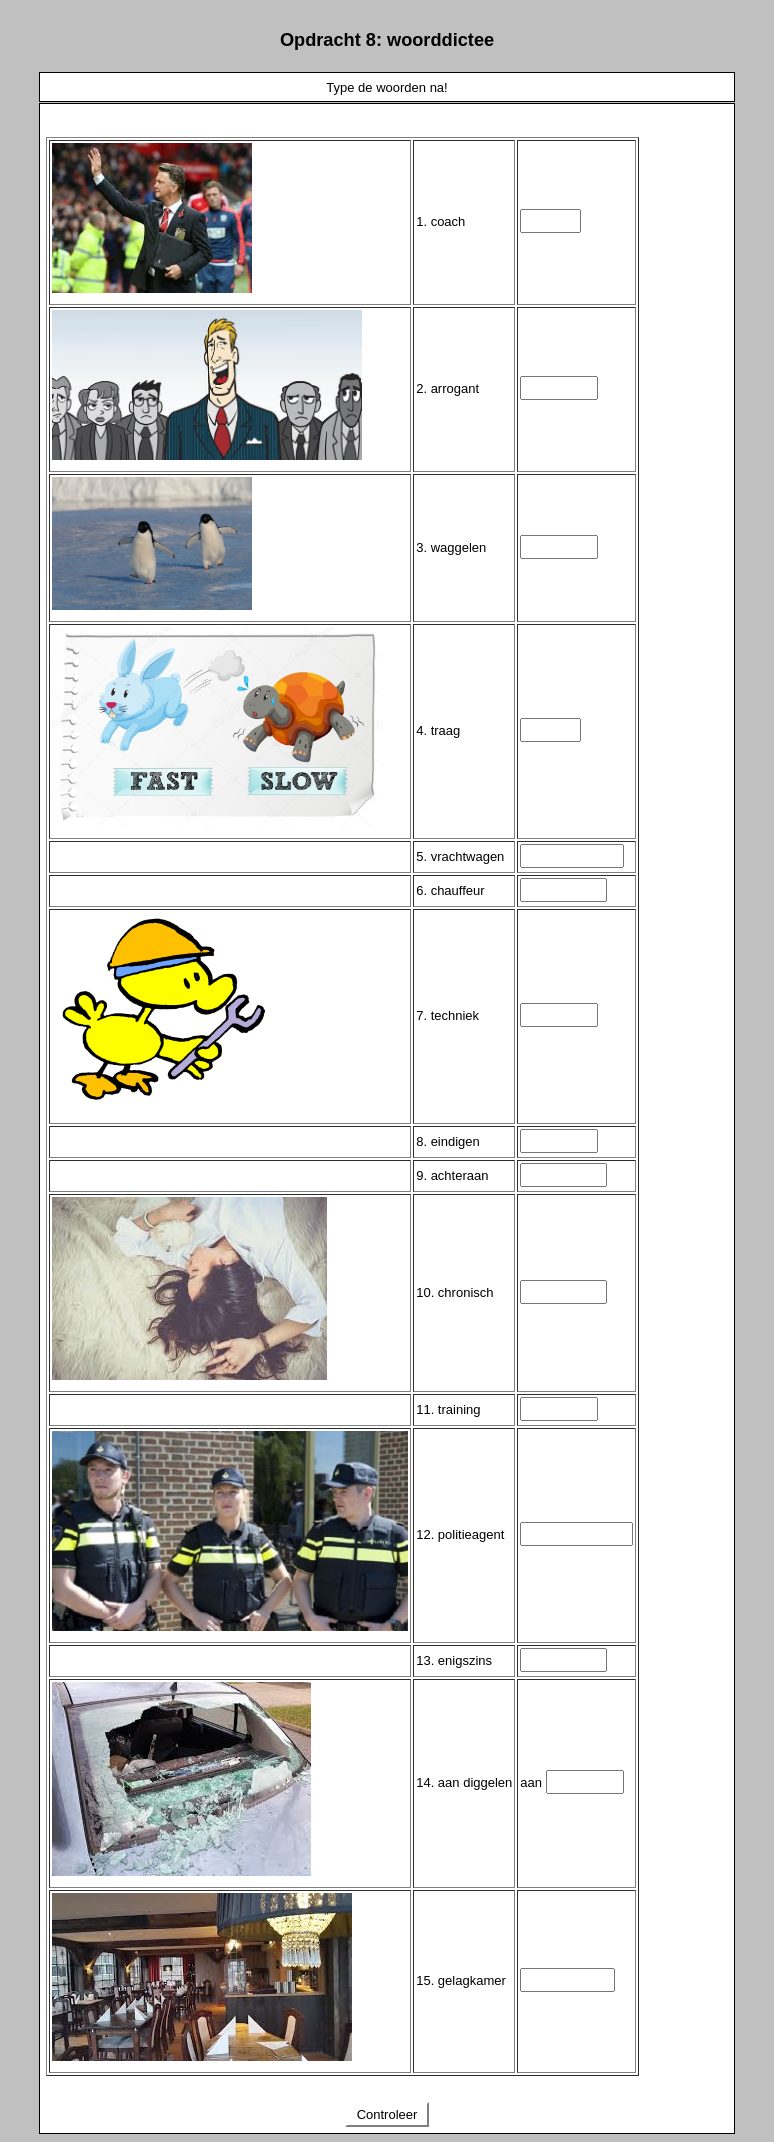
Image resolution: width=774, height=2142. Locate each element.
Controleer (387, 2114)
